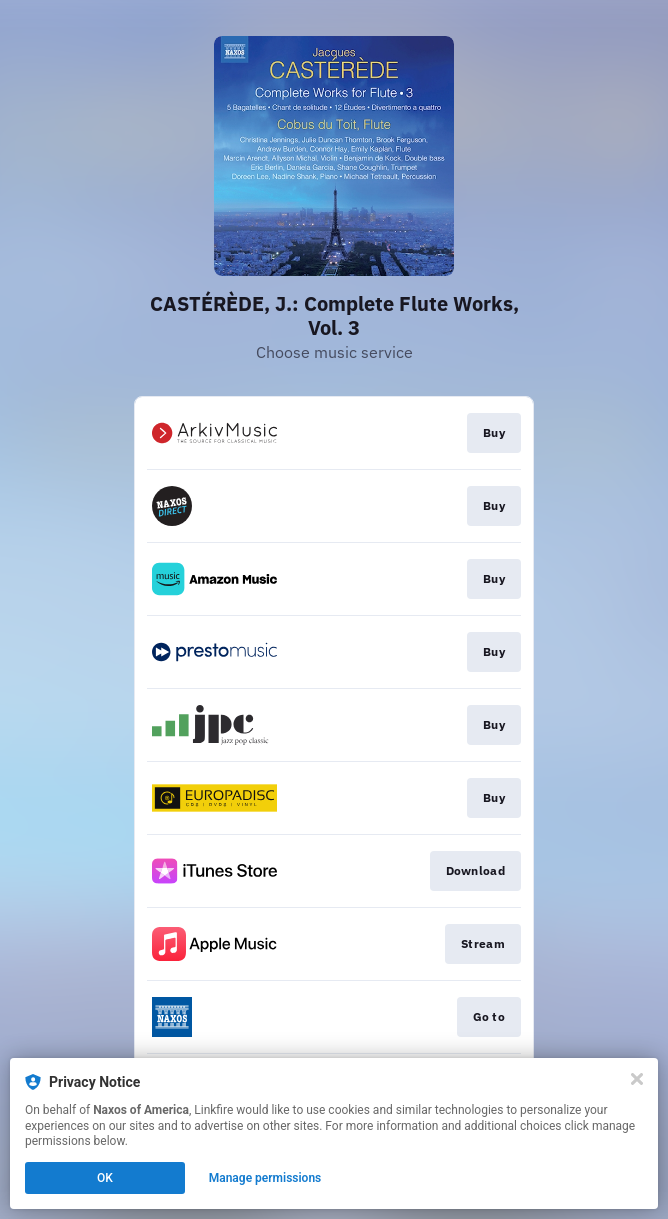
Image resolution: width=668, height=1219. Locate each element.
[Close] (637, 1079)
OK (105, 1178)
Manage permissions (265, 1178)
